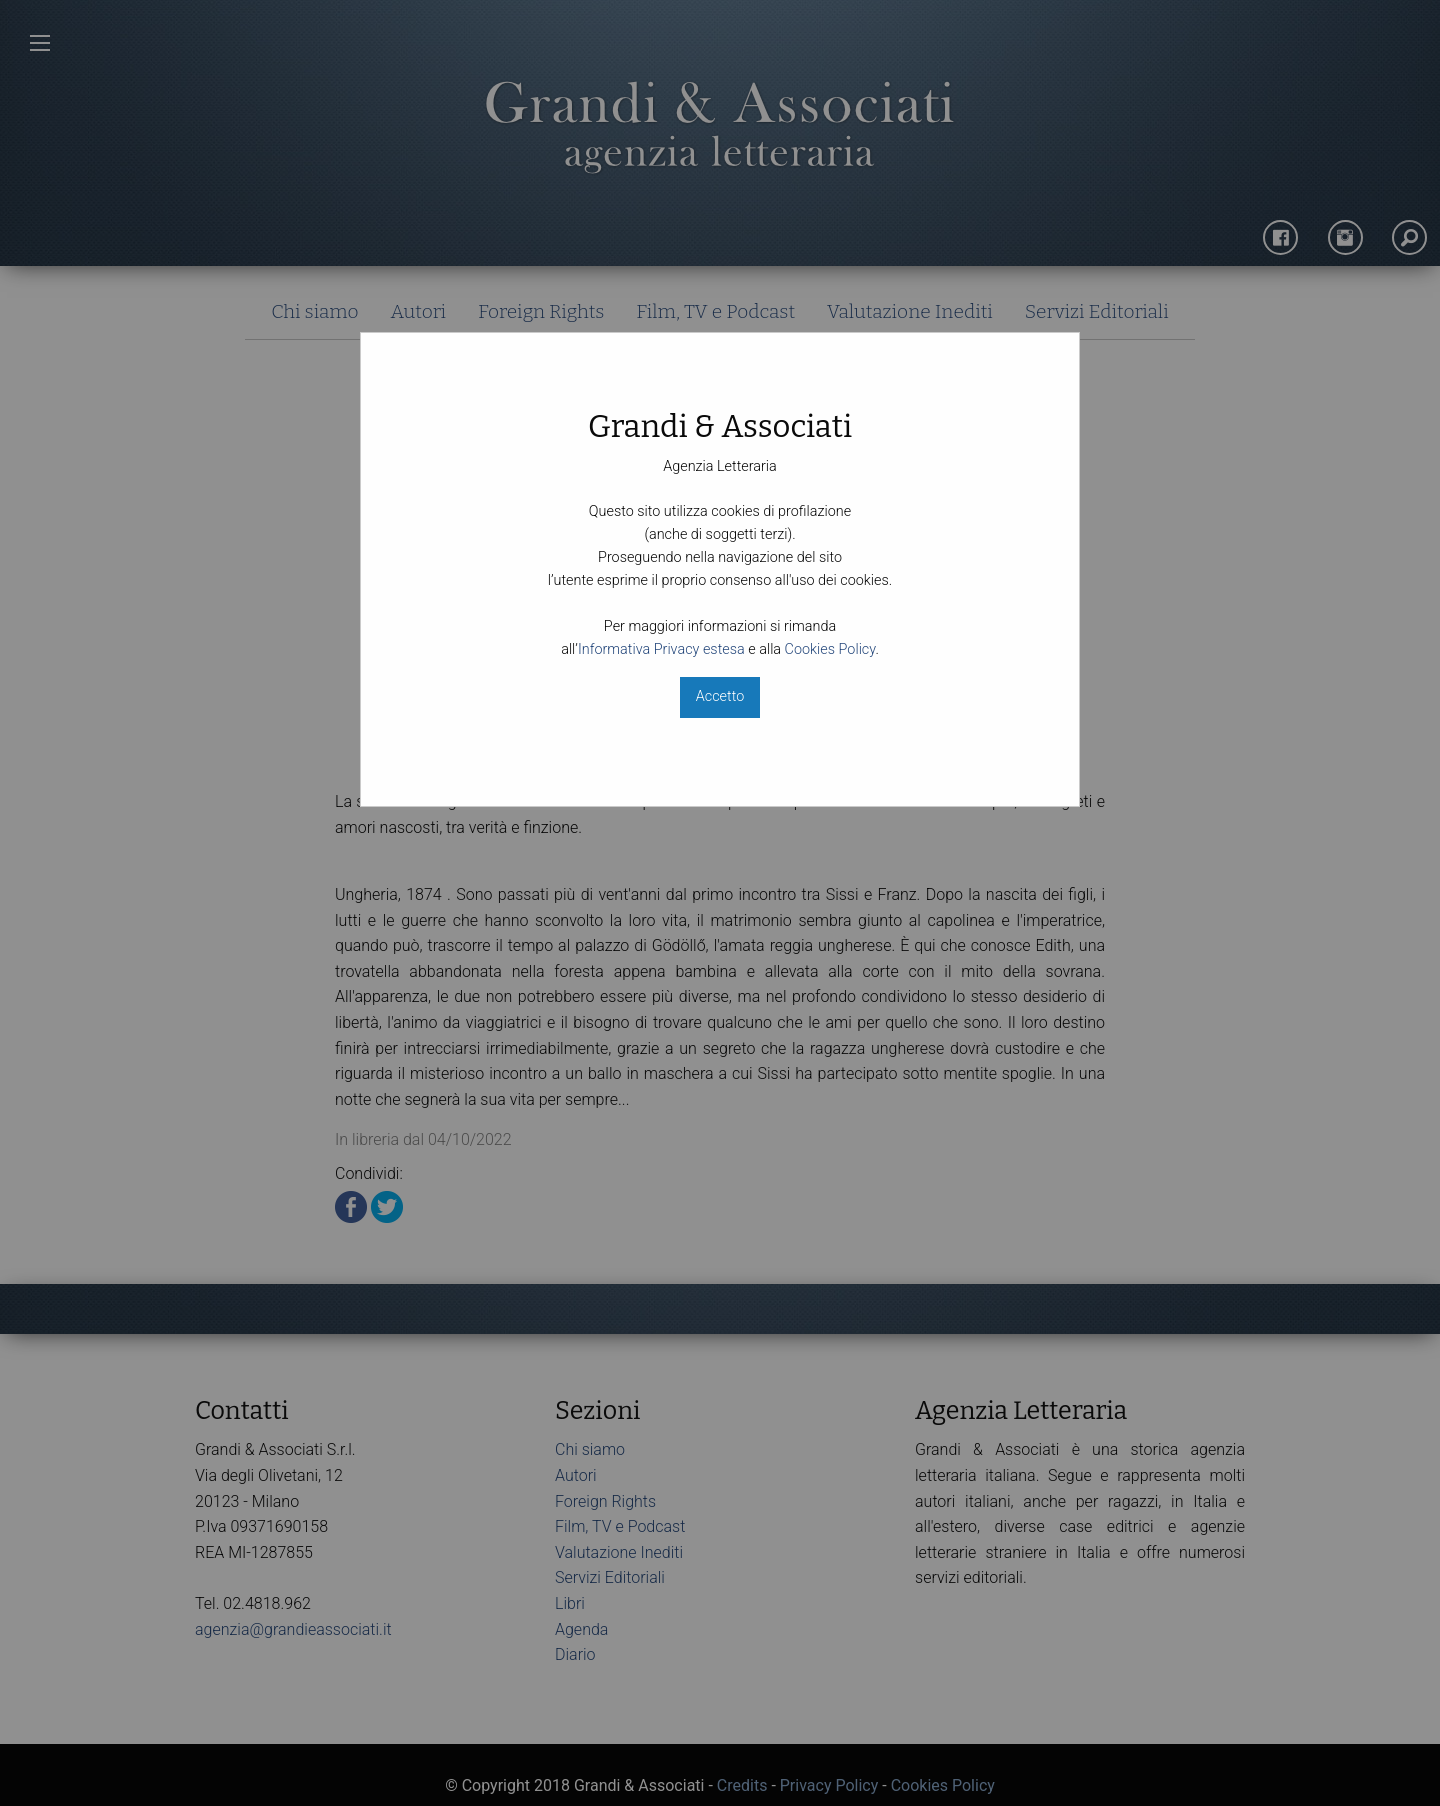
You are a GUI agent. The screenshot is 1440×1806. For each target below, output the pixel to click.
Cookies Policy (830, 649)
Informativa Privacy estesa (661, 649)
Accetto (720, 696)
